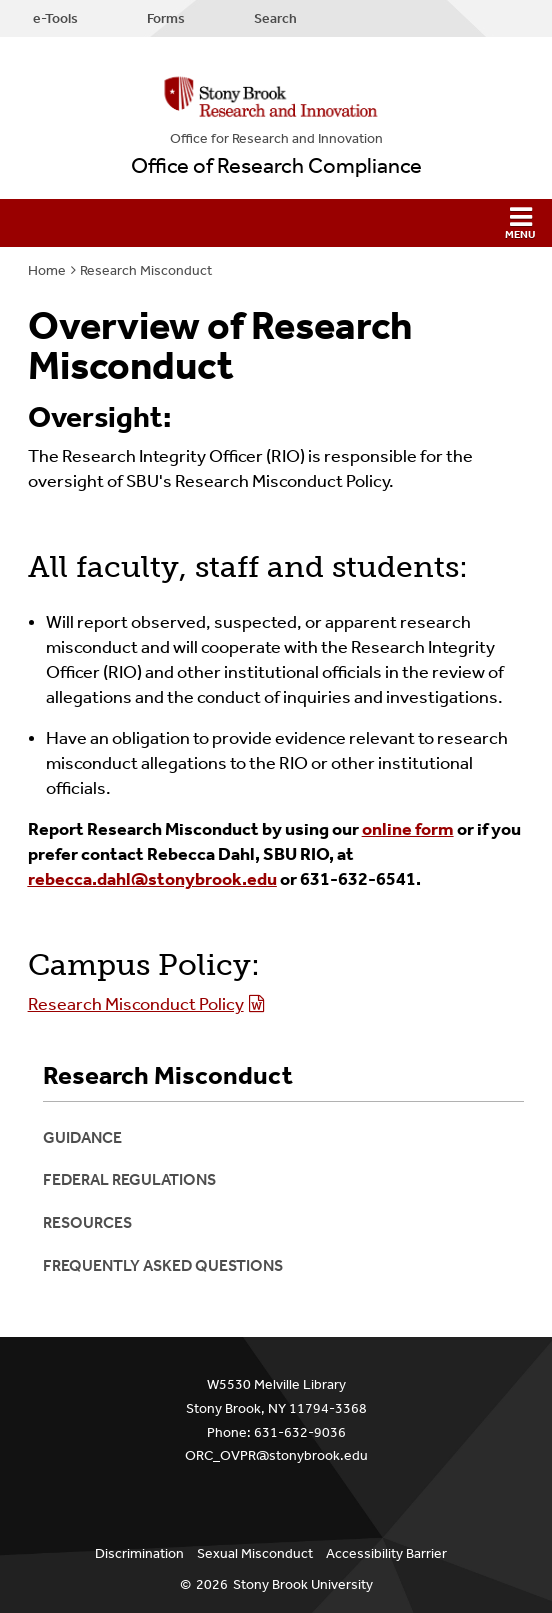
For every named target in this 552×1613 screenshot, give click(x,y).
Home (47, 270)
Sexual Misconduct (255, 1553)
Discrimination (139, 1553)
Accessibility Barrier (386, 1553)
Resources (87, 1222)
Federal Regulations (129, 1179)
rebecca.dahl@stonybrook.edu (152, 879)
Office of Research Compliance (276, 166)
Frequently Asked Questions (163, 1265)
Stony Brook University (303, 1584)
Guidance (82, 1137)
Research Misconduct (146, 270)
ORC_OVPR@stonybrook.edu (276, 1455)
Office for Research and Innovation (276, 138)
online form (408, 829)
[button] (276, 223)
